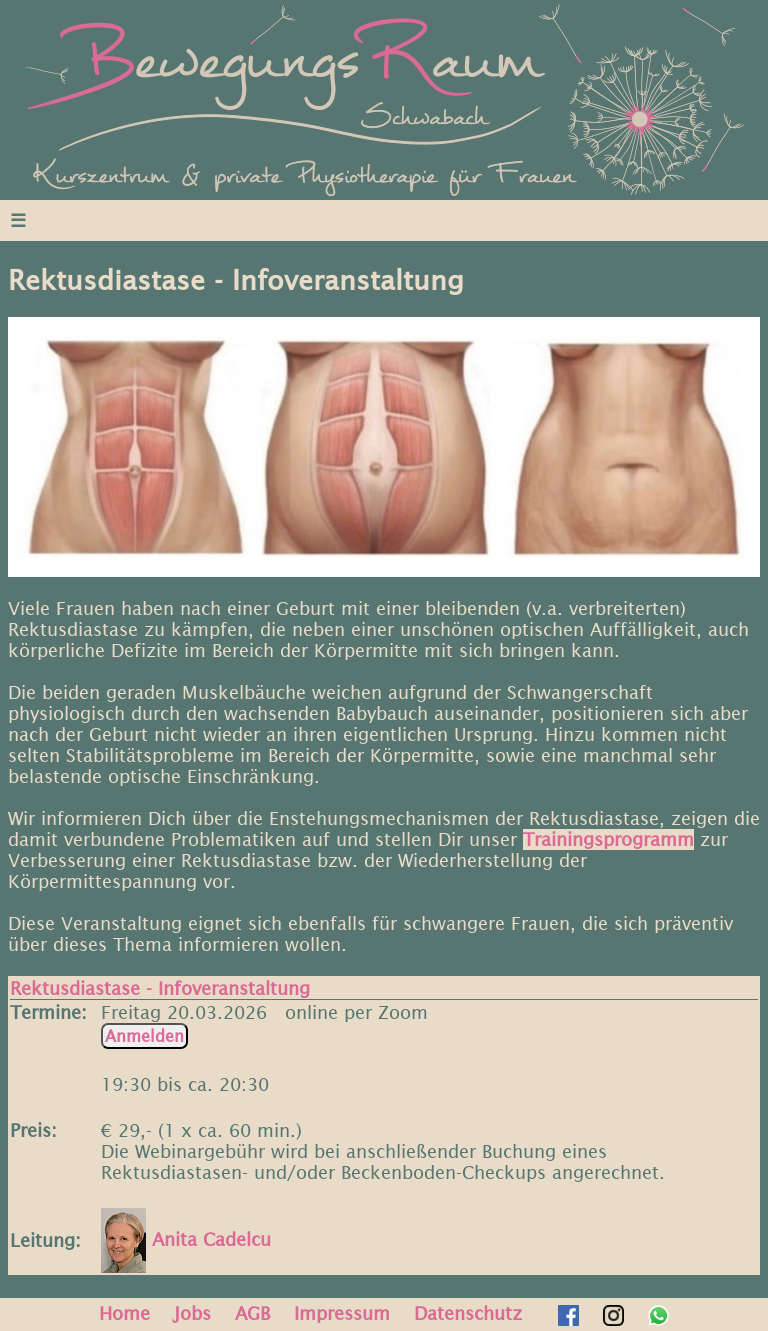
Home (124, 1313)
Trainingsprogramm (608, 839)
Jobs (192, 1313)
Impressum (342, 1313)
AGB (252, 1313)
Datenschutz (468, 1313)
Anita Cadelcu (186, 1239)
